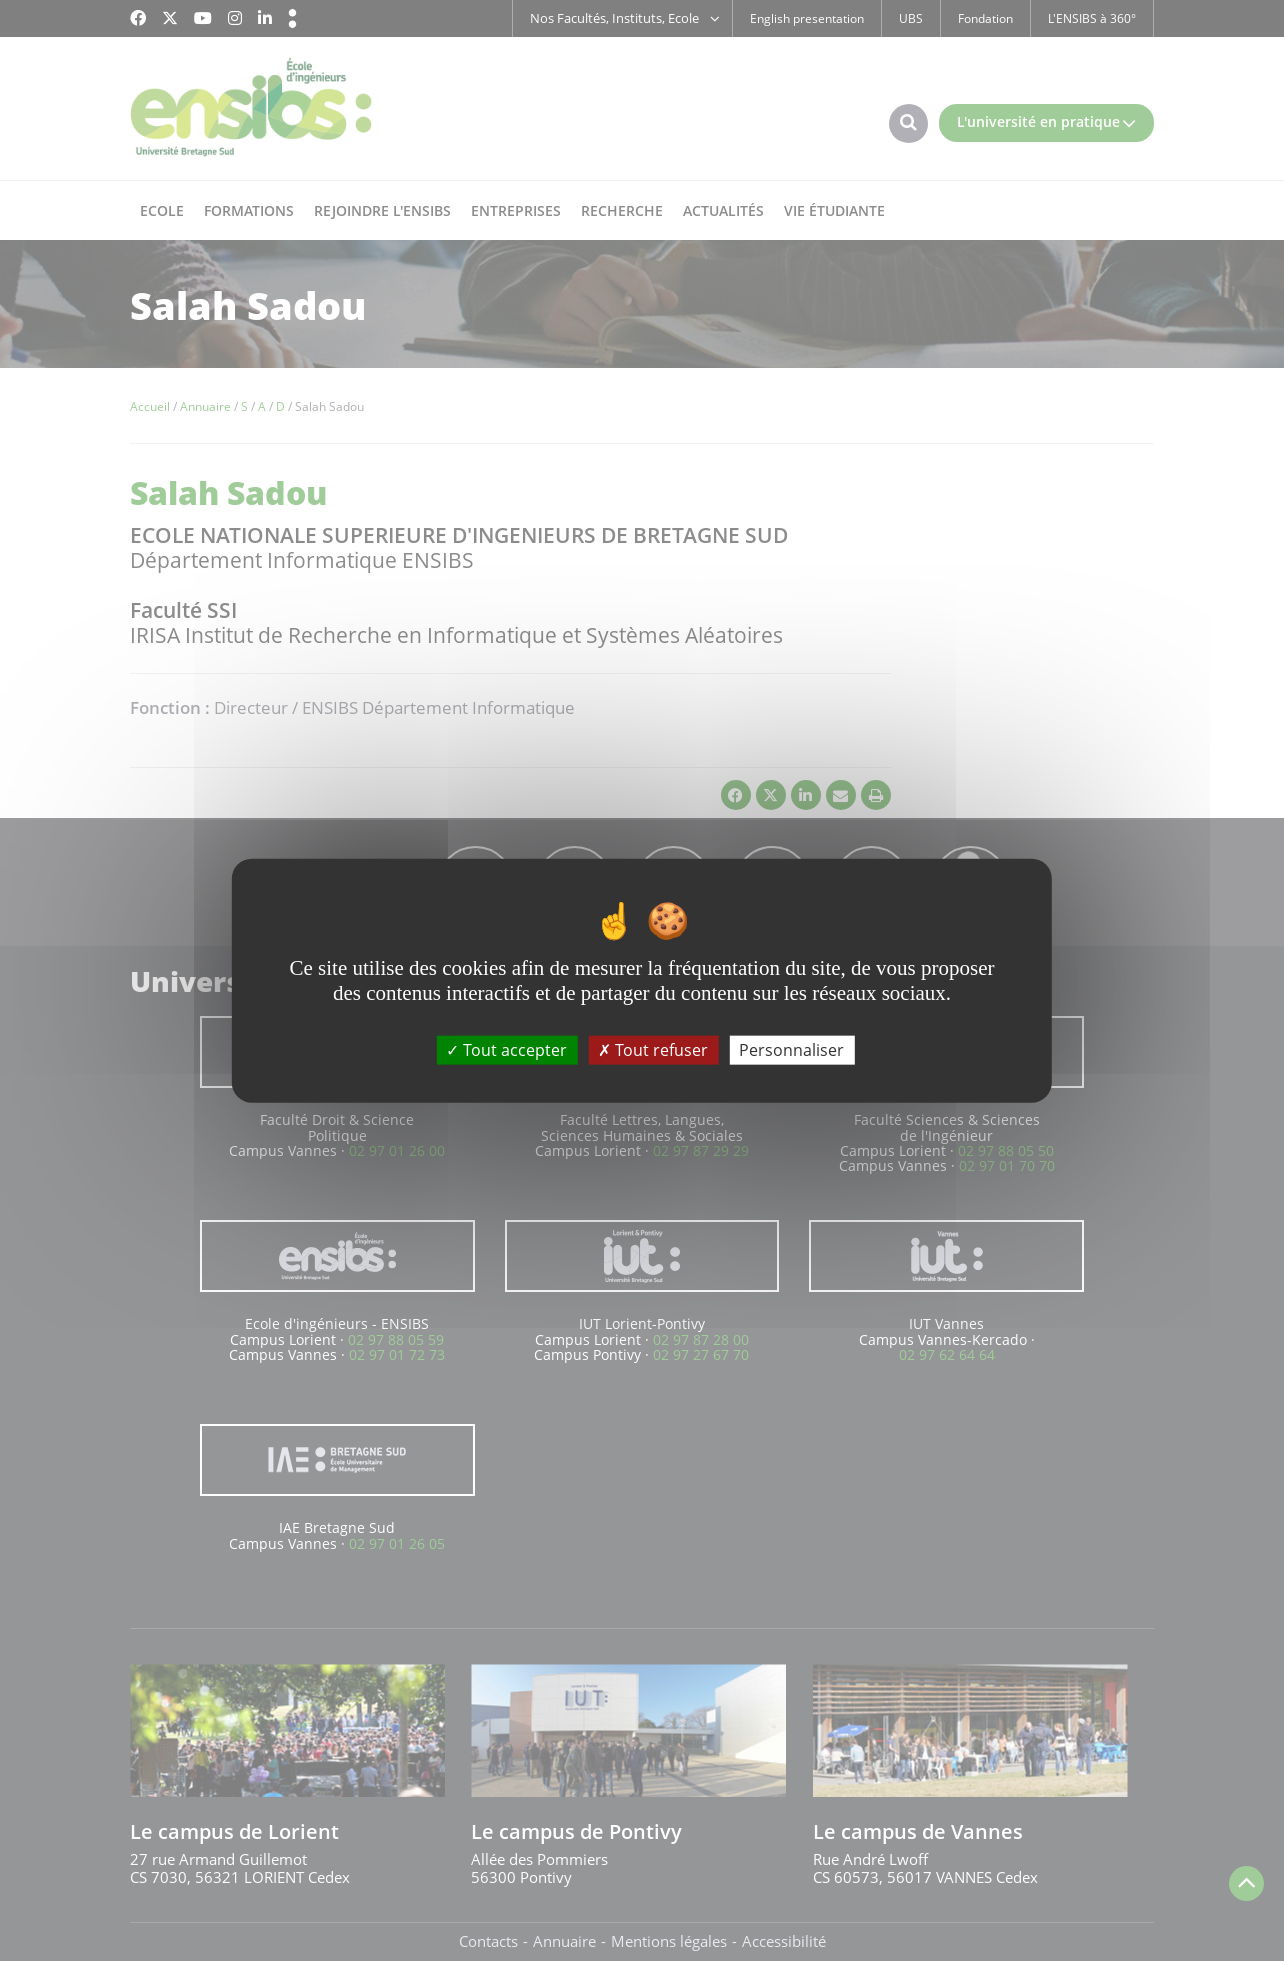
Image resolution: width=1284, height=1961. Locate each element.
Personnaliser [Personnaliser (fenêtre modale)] (791, 1050)
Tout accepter (506, 1050)
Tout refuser (653, 1050)
